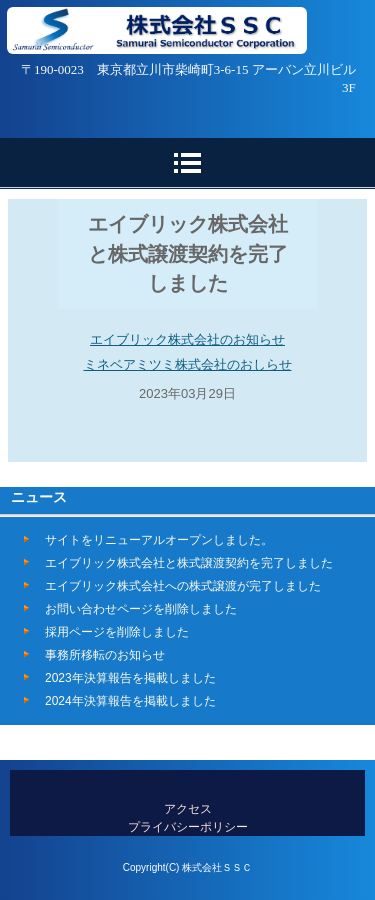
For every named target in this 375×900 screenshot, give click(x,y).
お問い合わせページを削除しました (141, 609)
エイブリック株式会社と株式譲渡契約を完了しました (189, 563)
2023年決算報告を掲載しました (130, 678)
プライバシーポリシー (188, 827)
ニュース (39, 497)
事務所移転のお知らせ (105, 655)
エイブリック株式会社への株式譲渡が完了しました (183, 586)
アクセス (188, 809)
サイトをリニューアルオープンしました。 (159, 540)
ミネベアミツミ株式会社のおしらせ (188, 364)
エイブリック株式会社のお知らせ (187, 339)
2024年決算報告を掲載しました (130, 701)
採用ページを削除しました (117, 632)
